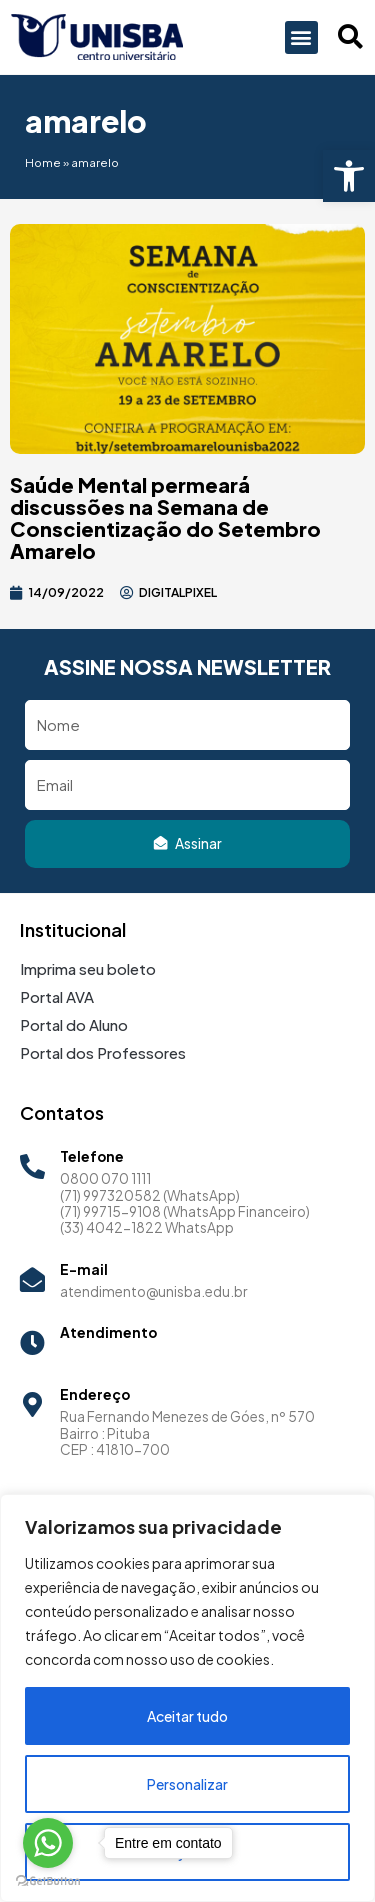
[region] (187, 1698)
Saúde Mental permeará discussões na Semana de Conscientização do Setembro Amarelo (165, 517)
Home (43, 162)
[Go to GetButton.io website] (48, 1881)
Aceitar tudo (187, 1716)
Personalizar (187, 1784)
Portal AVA (57, 996)
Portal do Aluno (74, 1024)
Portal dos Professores (103, 1052)
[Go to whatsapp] (48, 1843)
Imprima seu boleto (88, 968)
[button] (349, 176)
